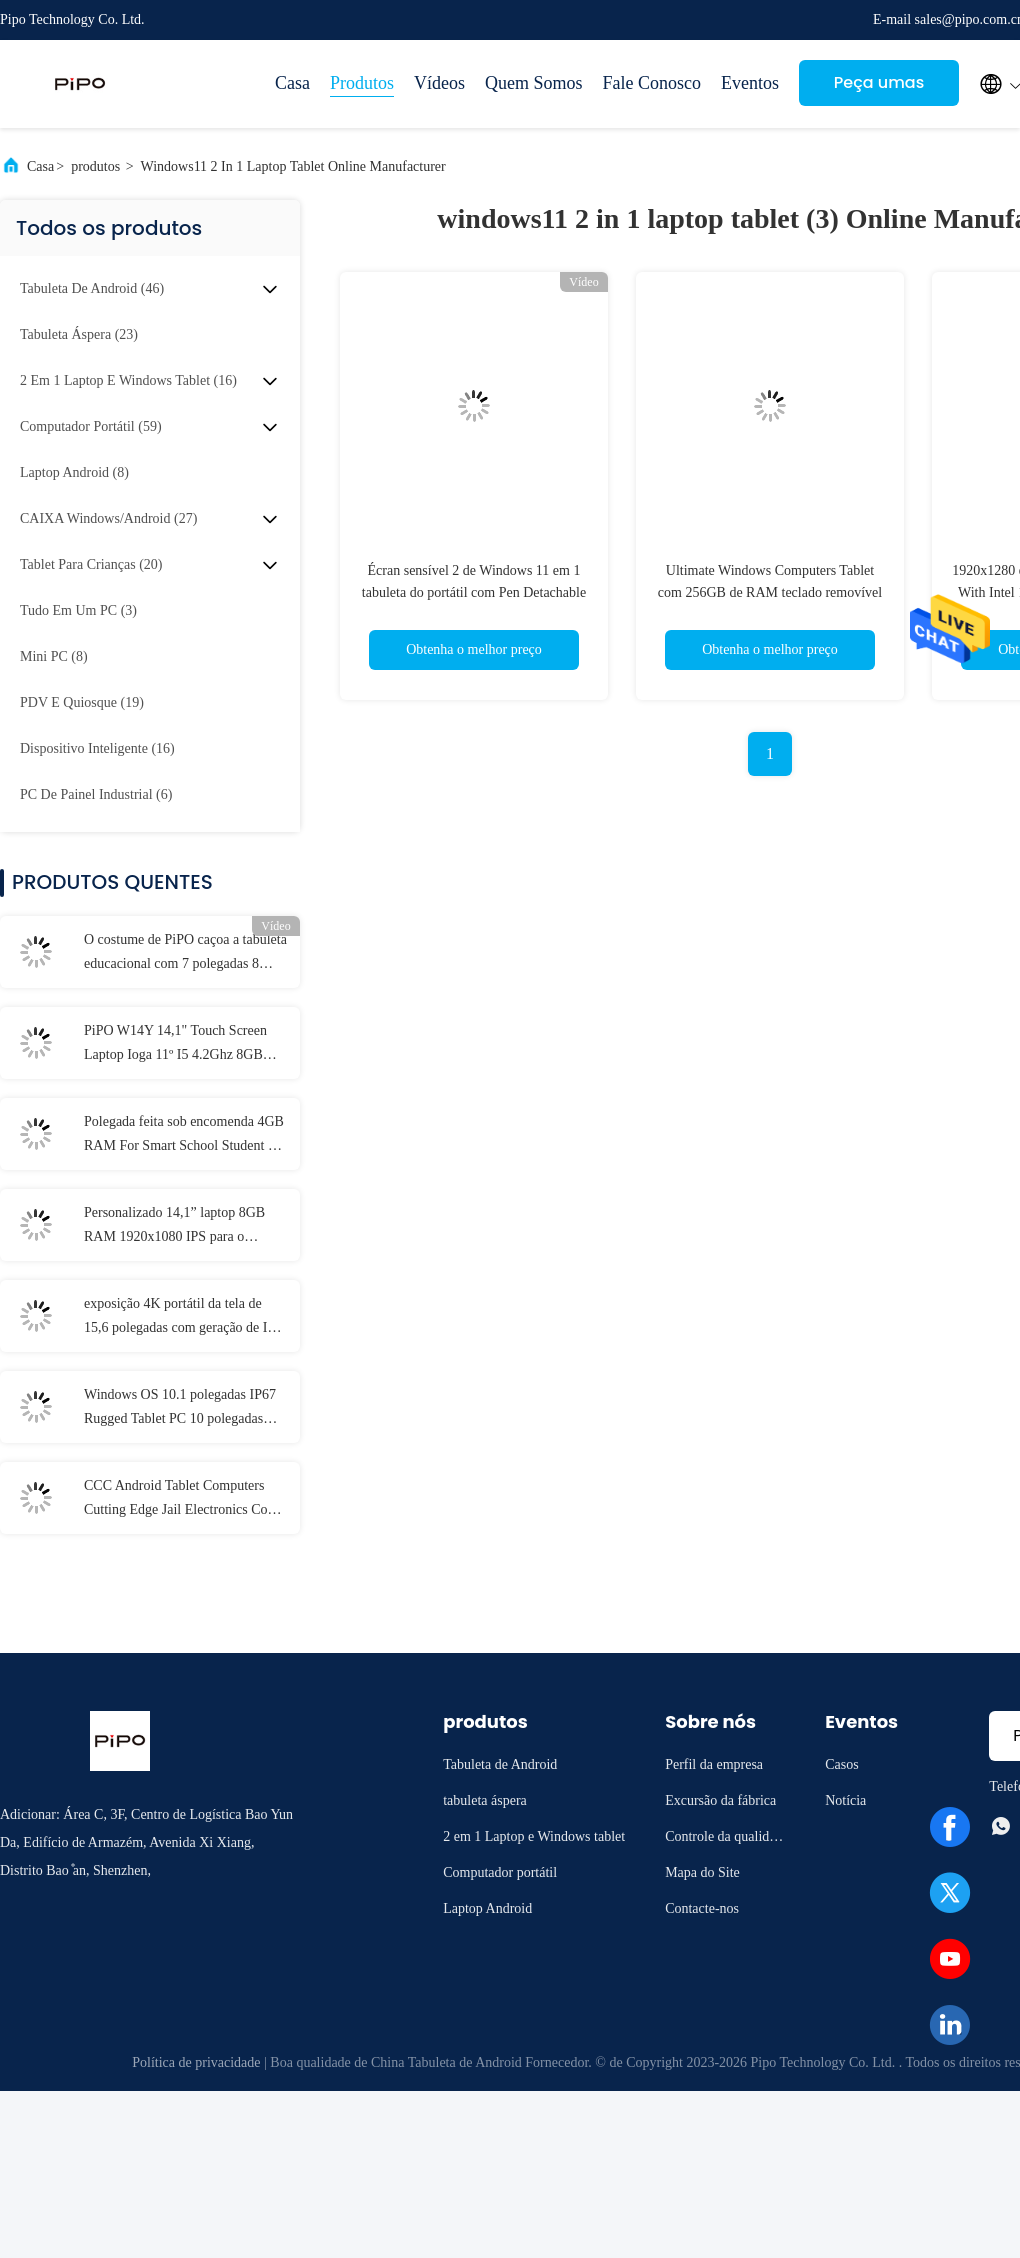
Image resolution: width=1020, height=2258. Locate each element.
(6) (96, 794)
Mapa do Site (702, 1872)
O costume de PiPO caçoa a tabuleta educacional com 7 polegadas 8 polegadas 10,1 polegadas (185, 954)
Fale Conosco (652, 83)
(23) (79, 334)
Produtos (362, 83)
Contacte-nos (702, 1908)
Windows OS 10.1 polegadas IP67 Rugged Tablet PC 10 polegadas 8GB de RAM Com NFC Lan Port (180, 1409)
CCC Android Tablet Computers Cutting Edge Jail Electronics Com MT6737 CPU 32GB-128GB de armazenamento (181, 1500)
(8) (74, 472)
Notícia (845, 1800)
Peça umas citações (879, 88)
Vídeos (439, 83)
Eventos (750, 83)
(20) (91, 564)
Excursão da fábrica (720, 1800)
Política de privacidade (196, 2062)
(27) (108, 518)
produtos (95, 166)
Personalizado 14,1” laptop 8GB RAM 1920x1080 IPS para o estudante (174, 1227)
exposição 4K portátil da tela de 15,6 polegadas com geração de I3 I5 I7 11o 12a (179, 1318)
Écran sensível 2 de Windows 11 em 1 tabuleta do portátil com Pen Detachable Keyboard (474, 592)
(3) (78, 610)
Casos (841, 1764)
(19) (82, 702)
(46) (92, 288)
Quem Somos (534, 83)
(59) (91, 426)
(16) (128, 380)
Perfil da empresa (714, 1764)
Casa (292, 83)
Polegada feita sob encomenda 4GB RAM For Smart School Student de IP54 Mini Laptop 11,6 (184, 1136)
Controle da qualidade (723, 1839)
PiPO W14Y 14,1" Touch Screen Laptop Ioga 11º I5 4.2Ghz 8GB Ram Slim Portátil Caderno (175, 1045)
